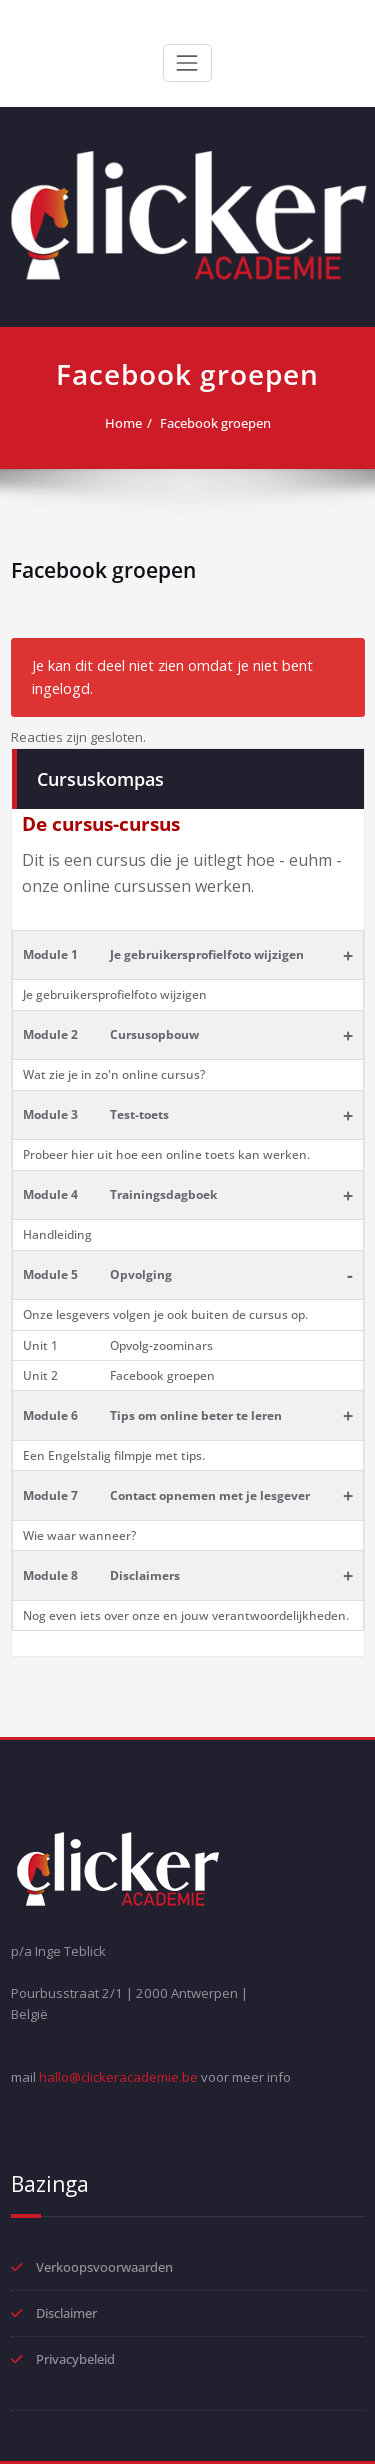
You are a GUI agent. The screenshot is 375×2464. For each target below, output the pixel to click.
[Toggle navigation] (187, 63)
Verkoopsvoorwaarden (104, 2267)
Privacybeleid (75, 2359)
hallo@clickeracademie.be (118, 2077)
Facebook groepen (215, 423)
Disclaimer (66, 2313)
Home (123, 423)
